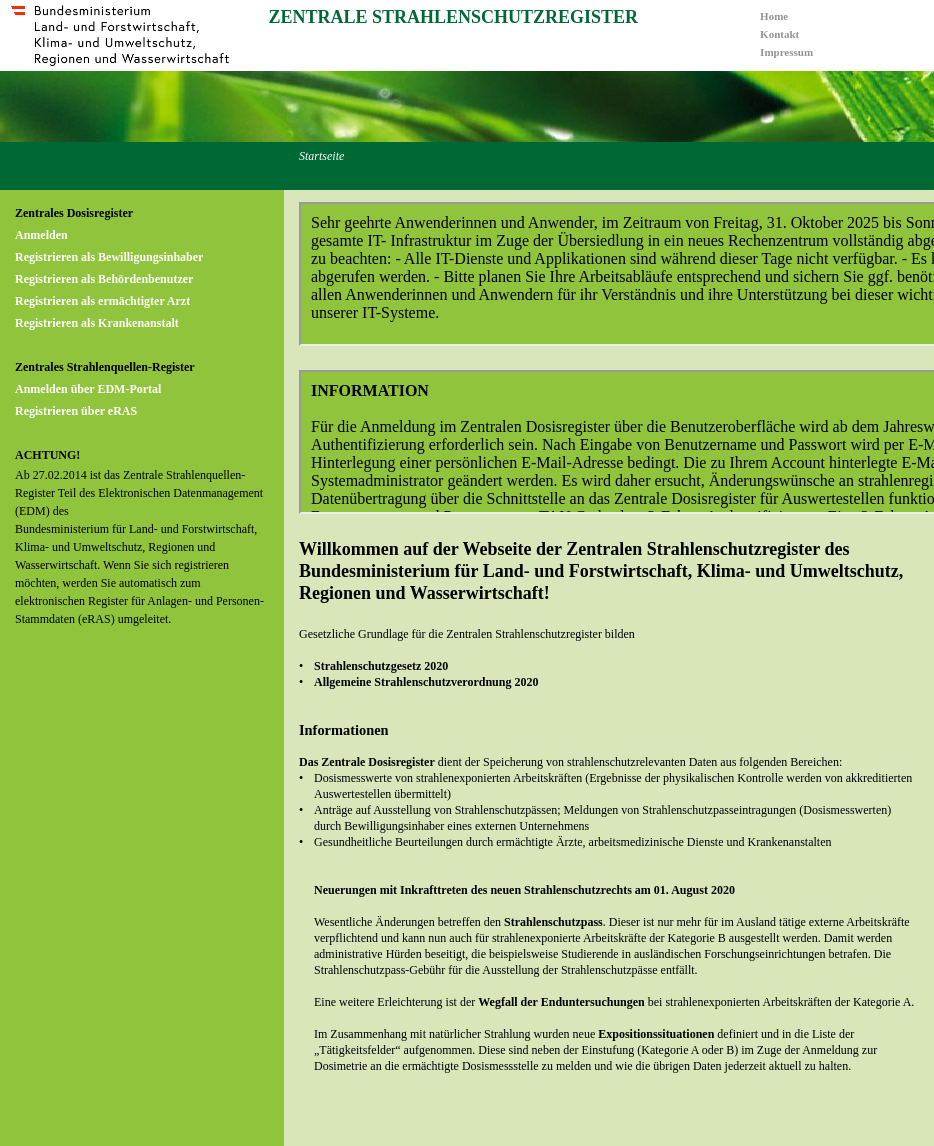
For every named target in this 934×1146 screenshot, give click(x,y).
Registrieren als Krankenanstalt (97, 323)
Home (774, 16)
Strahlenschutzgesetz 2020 (381, 666)
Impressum (786, 52)
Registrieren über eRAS (76, 411)
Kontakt (779, 34)
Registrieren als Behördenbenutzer (104, 279)
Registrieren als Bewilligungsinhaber (109, 257)
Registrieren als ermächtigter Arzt (102, 301)
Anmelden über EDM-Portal (88, 389)
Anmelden (41, 235)
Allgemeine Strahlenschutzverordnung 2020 (426, 682)
